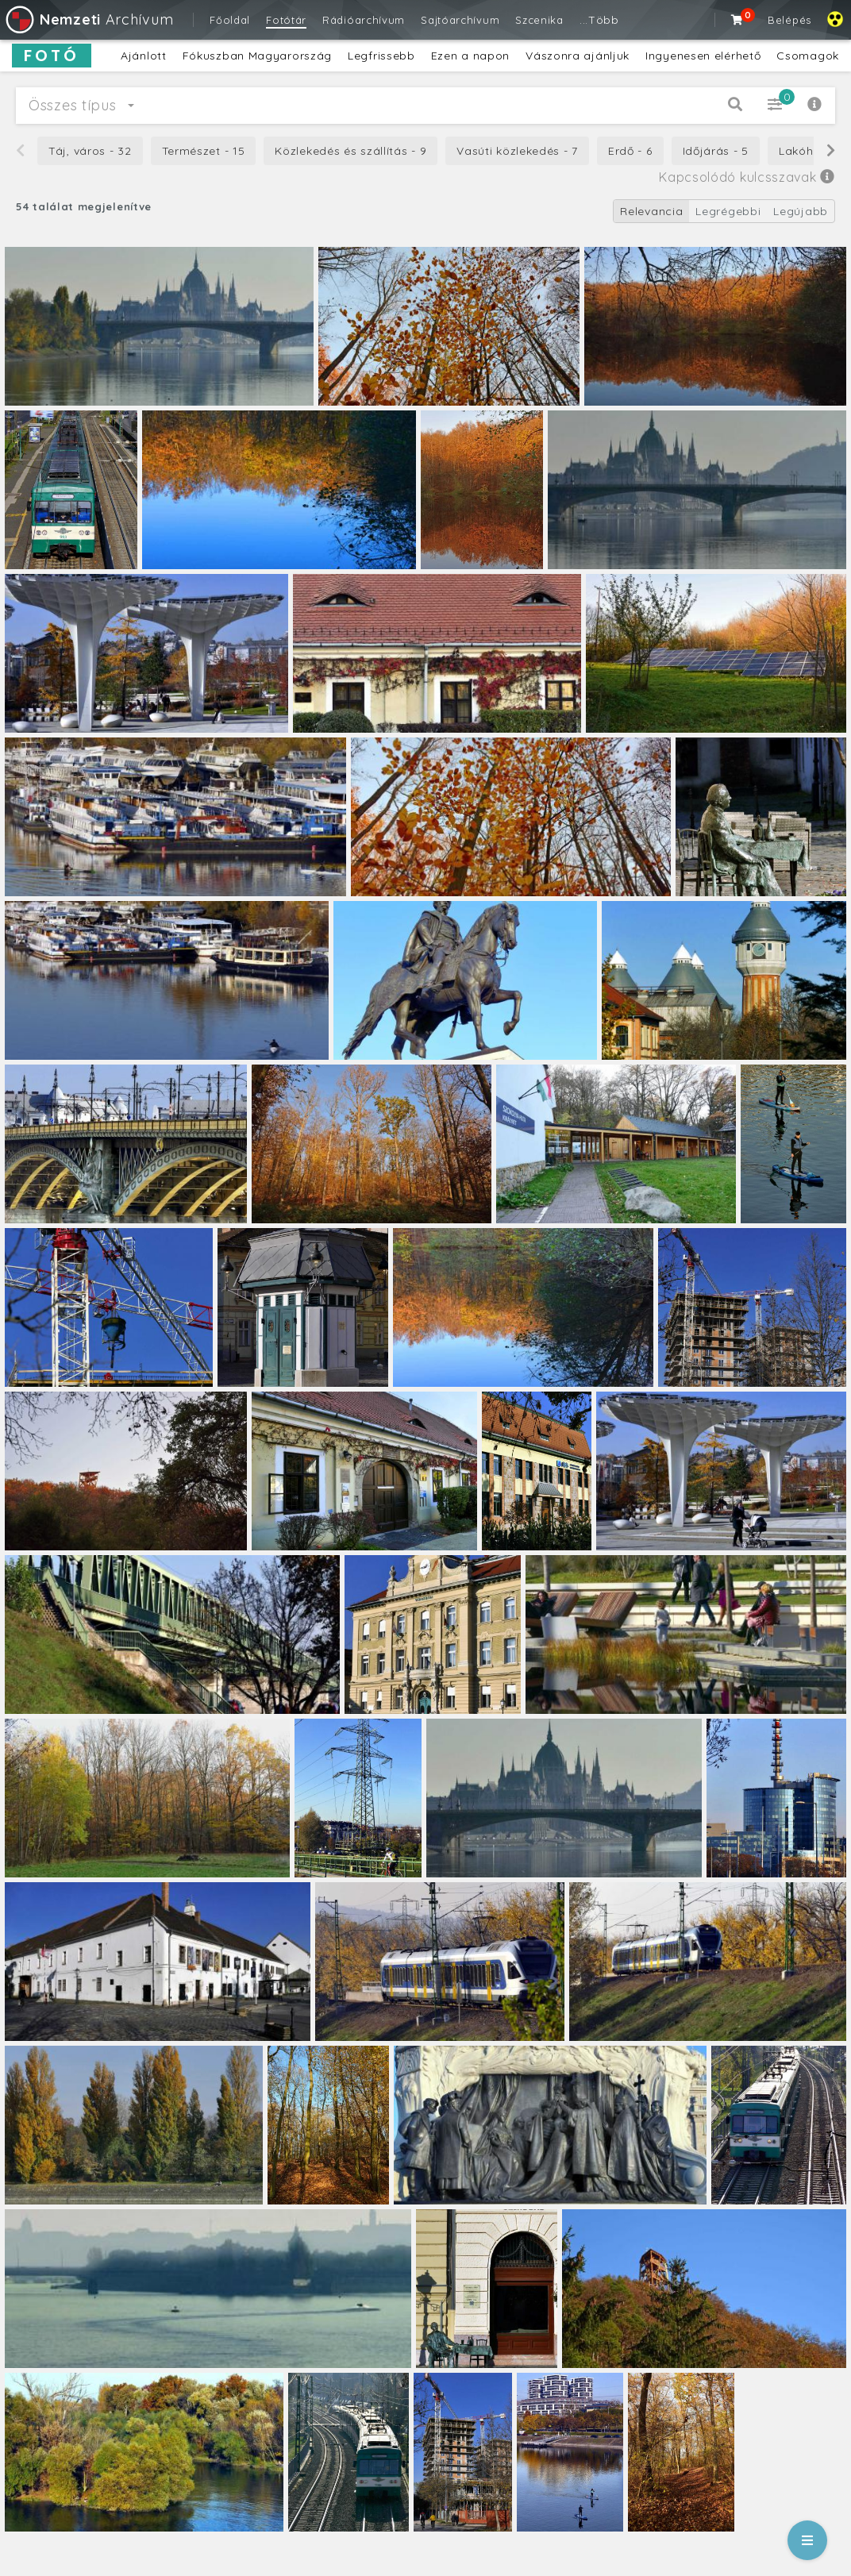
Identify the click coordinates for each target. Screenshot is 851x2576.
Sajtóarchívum (460, 19)
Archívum (88, 19)
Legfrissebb (381, 55)
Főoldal (230, 19)
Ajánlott (144, 55)
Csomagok (807, 55)
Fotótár (286, 19)
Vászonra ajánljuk (578, 55)
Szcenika (539, 19)
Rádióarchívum (363, 19)
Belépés (789, 19)
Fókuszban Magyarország (257, 55)
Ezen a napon (470, 55)
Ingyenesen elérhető (703, 55)
